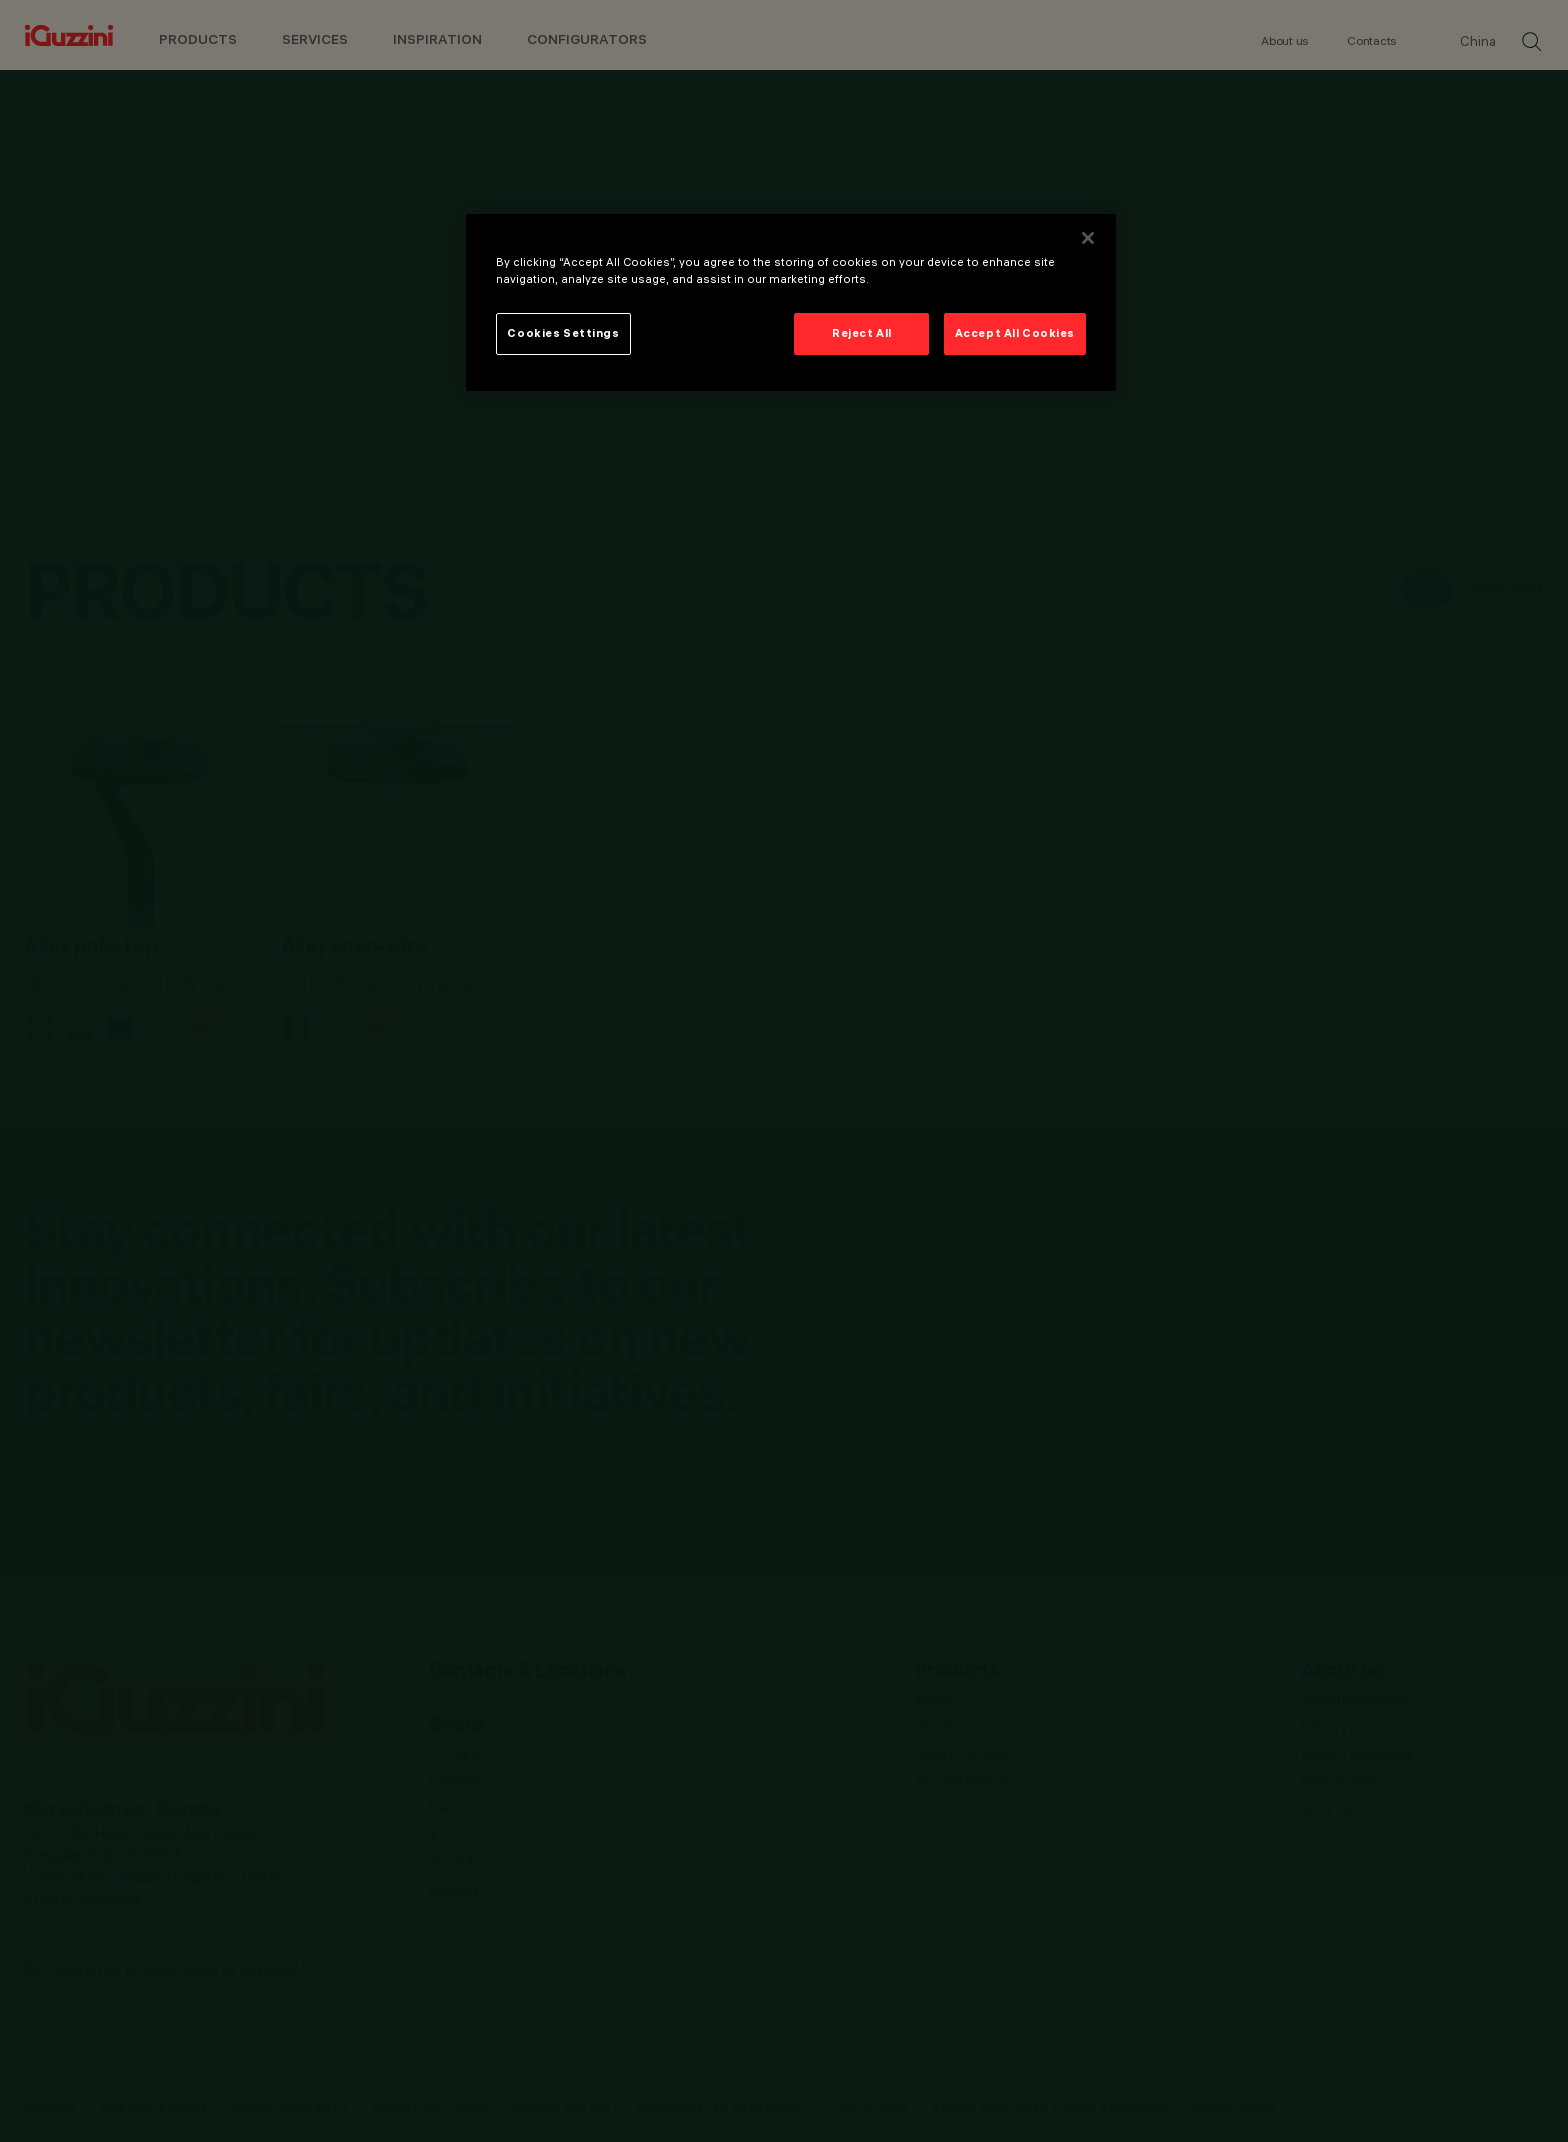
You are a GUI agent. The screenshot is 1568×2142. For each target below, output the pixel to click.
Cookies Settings (563, 333)
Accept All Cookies (1015, 333)
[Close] (1088, 238)
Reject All (862, 333)
